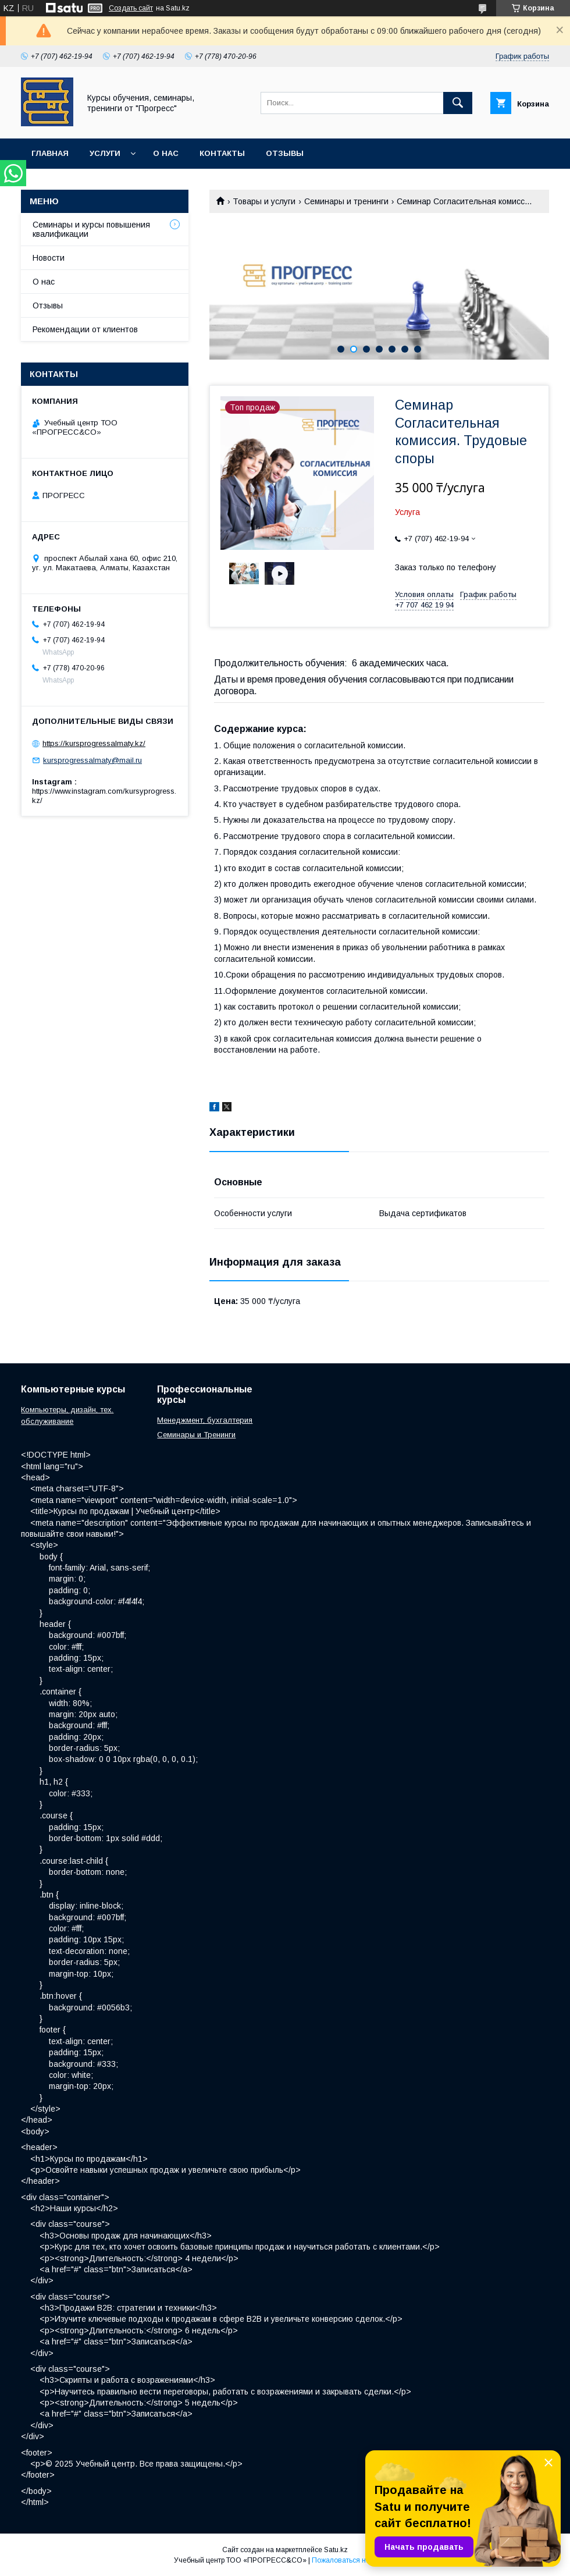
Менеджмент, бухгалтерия (204, 1420)
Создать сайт (131, 8)
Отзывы (285, 153)
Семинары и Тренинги (196, 1434)
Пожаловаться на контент (354, 2560)
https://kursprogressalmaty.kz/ (93, 743)
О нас (166, 153)
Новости (49, 257)
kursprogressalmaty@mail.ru (92, 760)
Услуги (105, 153)
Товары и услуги (264, 201)
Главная (50, 153)
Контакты (222, 153)
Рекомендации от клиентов (85, 329)
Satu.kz (336, 2550)
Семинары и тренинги (346, 201)
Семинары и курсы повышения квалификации (91, 229)
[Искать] (457, 103)
